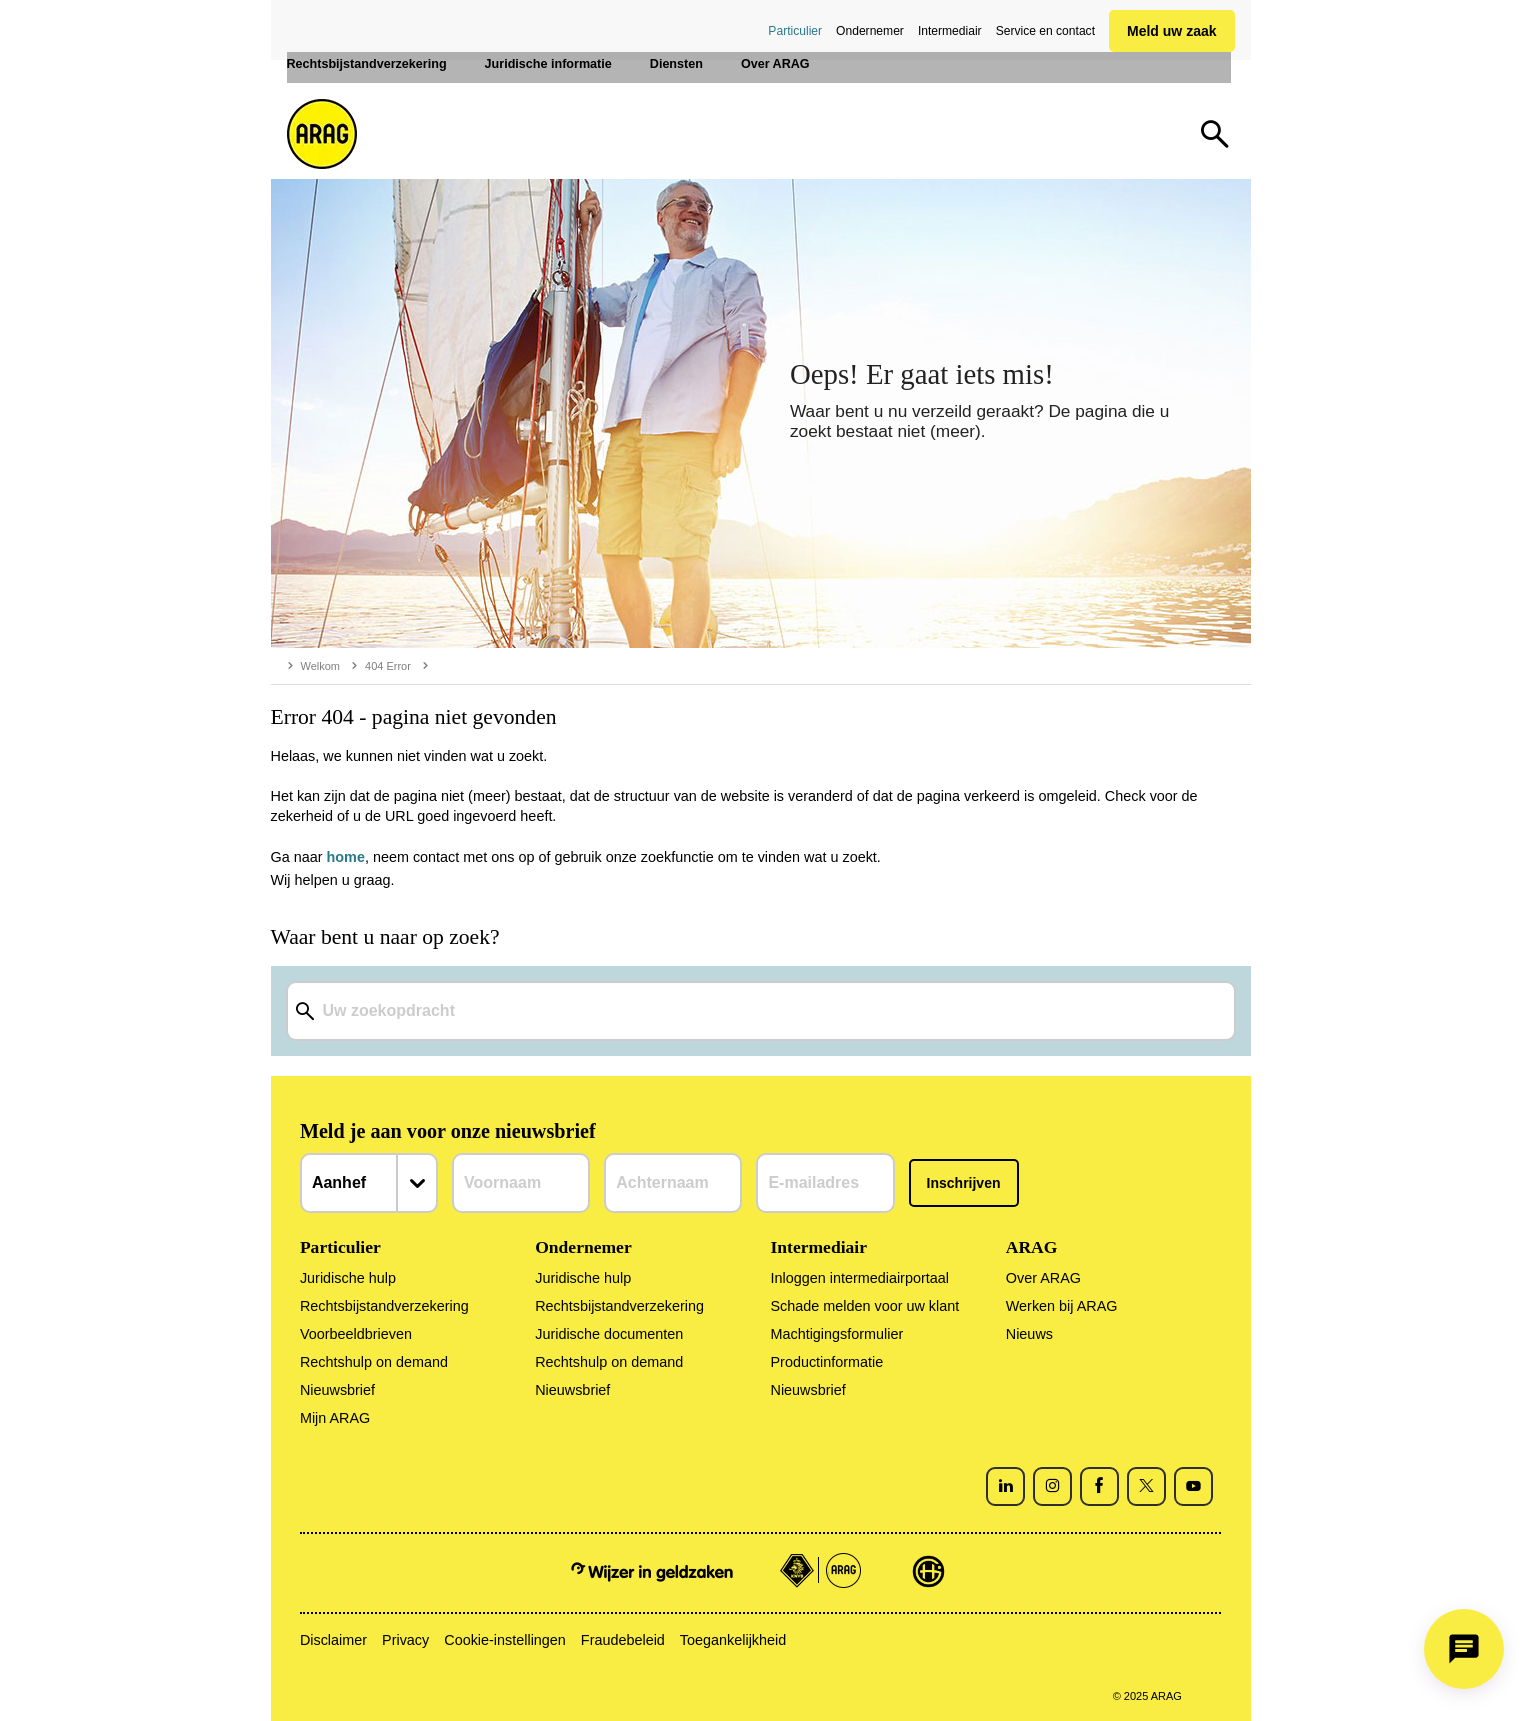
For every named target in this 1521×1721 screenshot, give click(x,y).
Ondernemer (870, 31)
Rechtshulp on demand (374, 1362)
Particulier (795, 31)
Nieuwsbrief (337, 1390)
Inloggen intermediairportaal (859, 1278)
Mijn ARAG (335, 1418)
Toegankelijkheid (733, 1640)
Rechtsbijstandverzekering (384, 1306)
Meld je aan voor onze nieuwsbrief (448, 1131)
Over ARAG (1043, 1278)
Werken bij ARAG (1062, 1306)
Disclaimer (333, 1640)
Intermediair (950, 31)
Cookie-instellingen (505, 1640)
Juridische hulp (348, 1278)
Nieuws (1029, 1334)
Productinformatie (826, 1362)
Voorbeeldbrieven (356, 1334)
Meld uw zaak (1171, 31)
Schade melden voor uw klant (864, 1306)
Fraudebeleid (623, 1640)
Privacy (405, 1640)
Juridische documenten (609, 1334)
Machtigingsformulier (836, 1334)
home (346, 857)
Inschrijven (964, 1183)
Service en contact (1045, 31)
